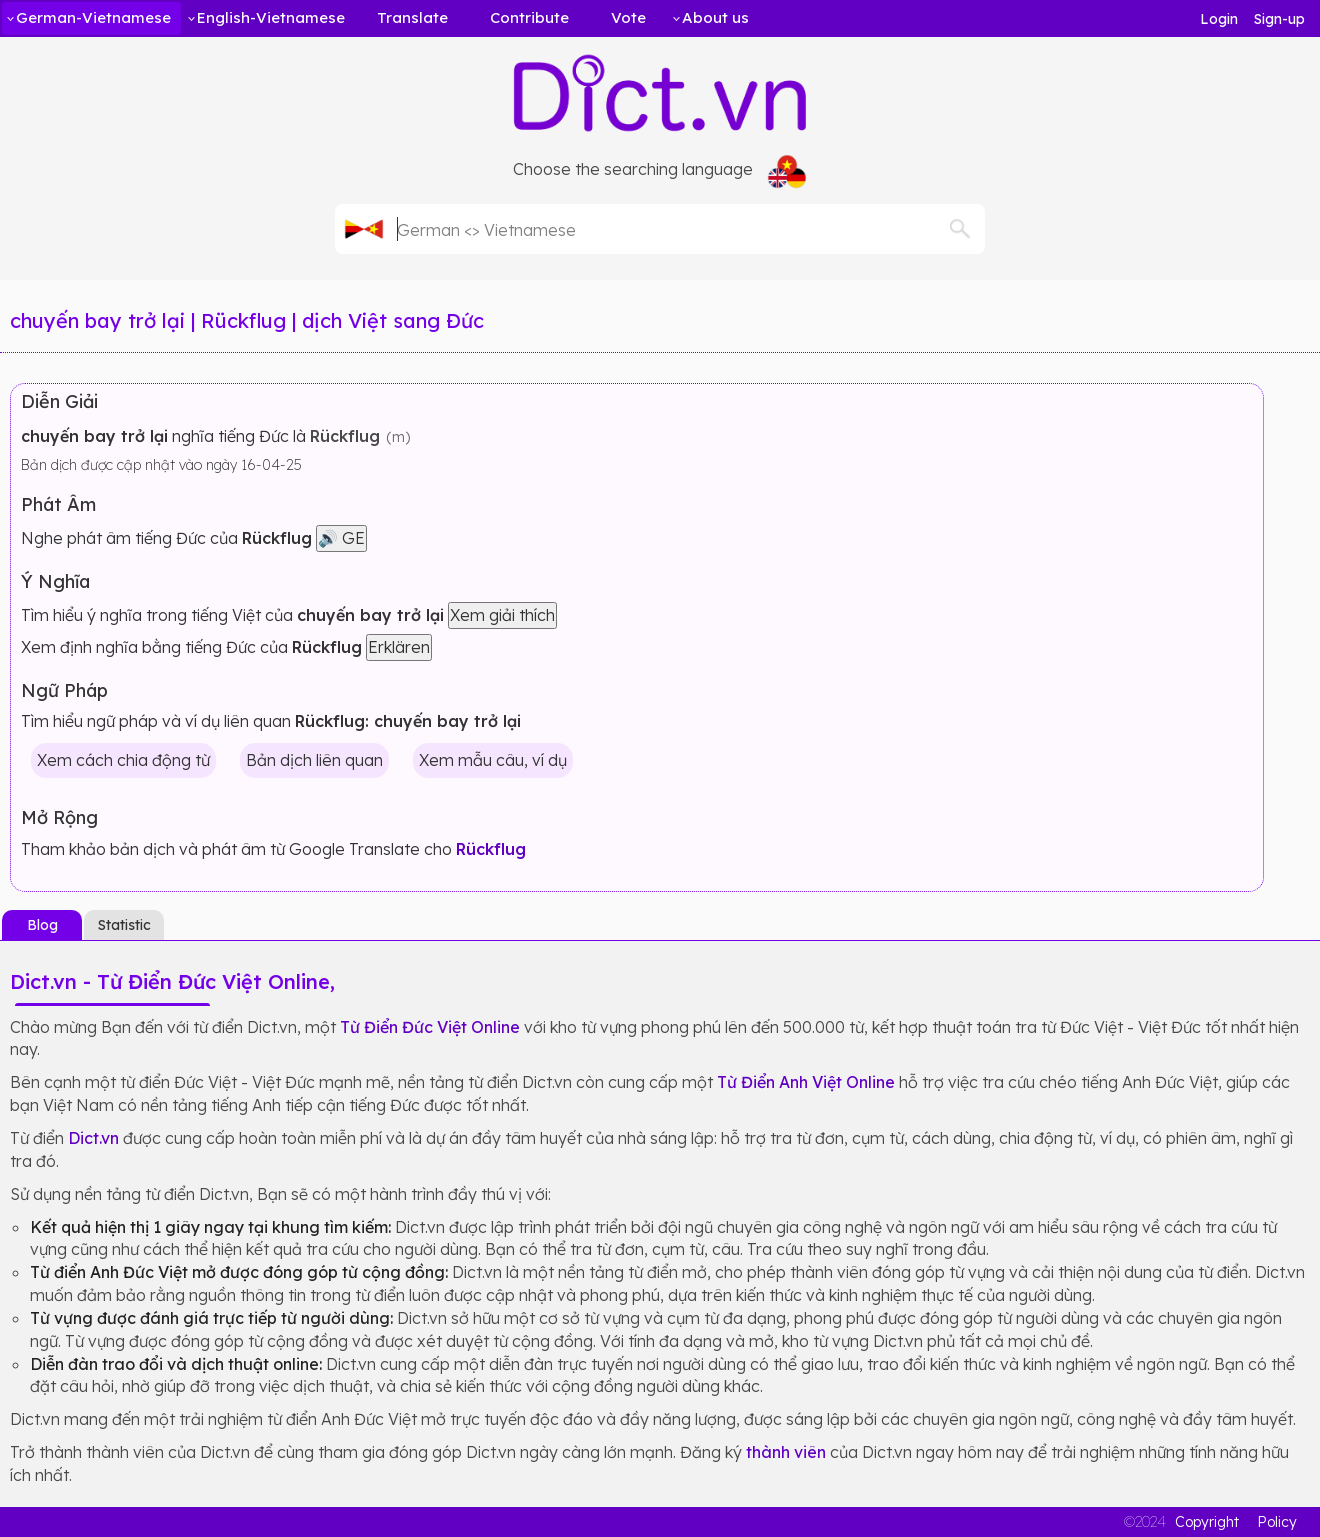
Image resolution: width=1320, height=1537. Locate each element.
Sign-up (1279, 19)
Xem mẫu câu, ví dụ (493, 760)
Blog (42, 925)
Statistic (124, 925)
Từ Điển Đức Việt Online (430, 1027)
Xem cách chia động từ (123, 760)
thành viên (786, 1452)
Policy (1277, 1522)
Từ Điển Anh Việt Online (806, 1082)
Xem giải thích (502, 615)
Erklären (399, 647)
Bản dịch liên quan (314, 760)
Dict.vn (93, 1138)
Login (1219, 19)
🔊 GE (341, 538)
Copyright (1207, 1522)
